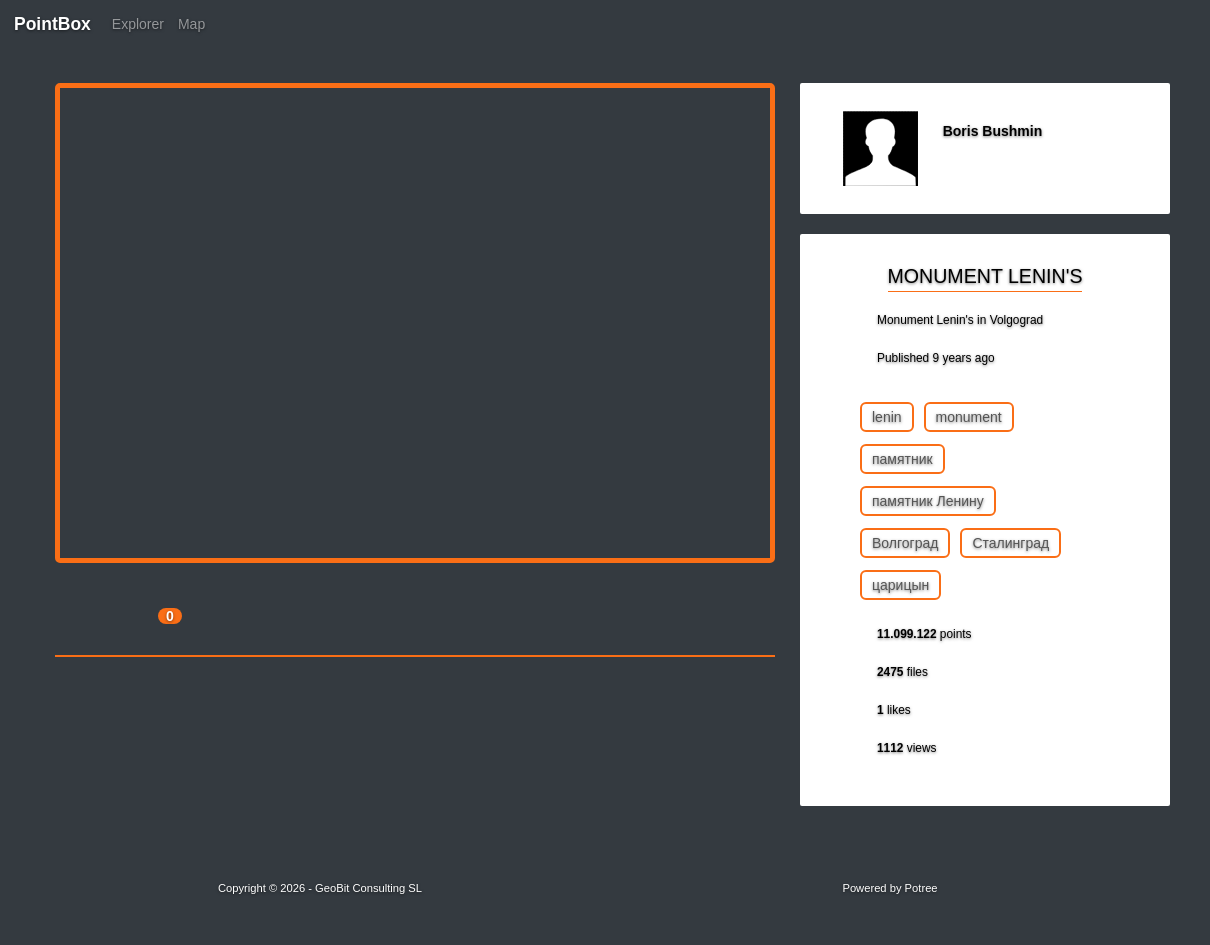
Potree (921, 888)
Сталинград (1010, 543)
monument (969, 417)
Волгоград (905, 543)
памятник (902, 459)
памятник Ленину (928, 501)
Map (191, 24)
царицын (900, 585)
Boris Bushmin (993, 131)
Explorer (138, 24)
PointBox (52, 24)
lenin (887, 417)
